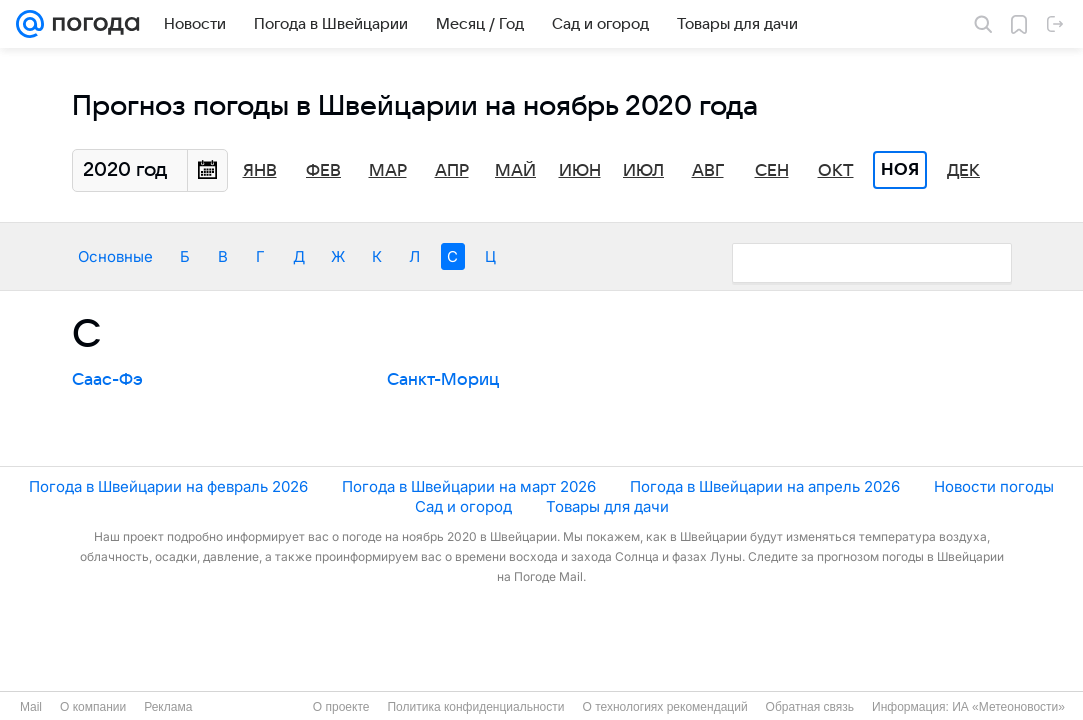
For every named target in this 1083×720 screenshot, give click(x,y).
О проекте (341, 707)
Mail (31, 707)
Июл (643, 171)
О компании (93, 707)
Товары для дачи (607, 506)
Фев (323, 171)
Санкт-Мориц (443, 380)
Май (515, 171)
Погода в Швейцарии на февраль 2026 (168, 486)
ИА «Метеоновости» (1008, 707)
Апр (452, 171)
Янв (260, 171)
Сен (772, 171)
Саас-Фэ (107, 380)
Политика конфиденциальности (475, 707)
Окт (836, 171)
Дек (963, 171)
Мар (388, 171)
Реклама (168, 707)
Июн (580, 171)
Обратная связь (810, 707)
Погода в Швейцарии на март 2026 (469, 486)
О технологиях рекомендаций (664, 707)
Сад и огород (463, 506)
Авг (708, 171)
